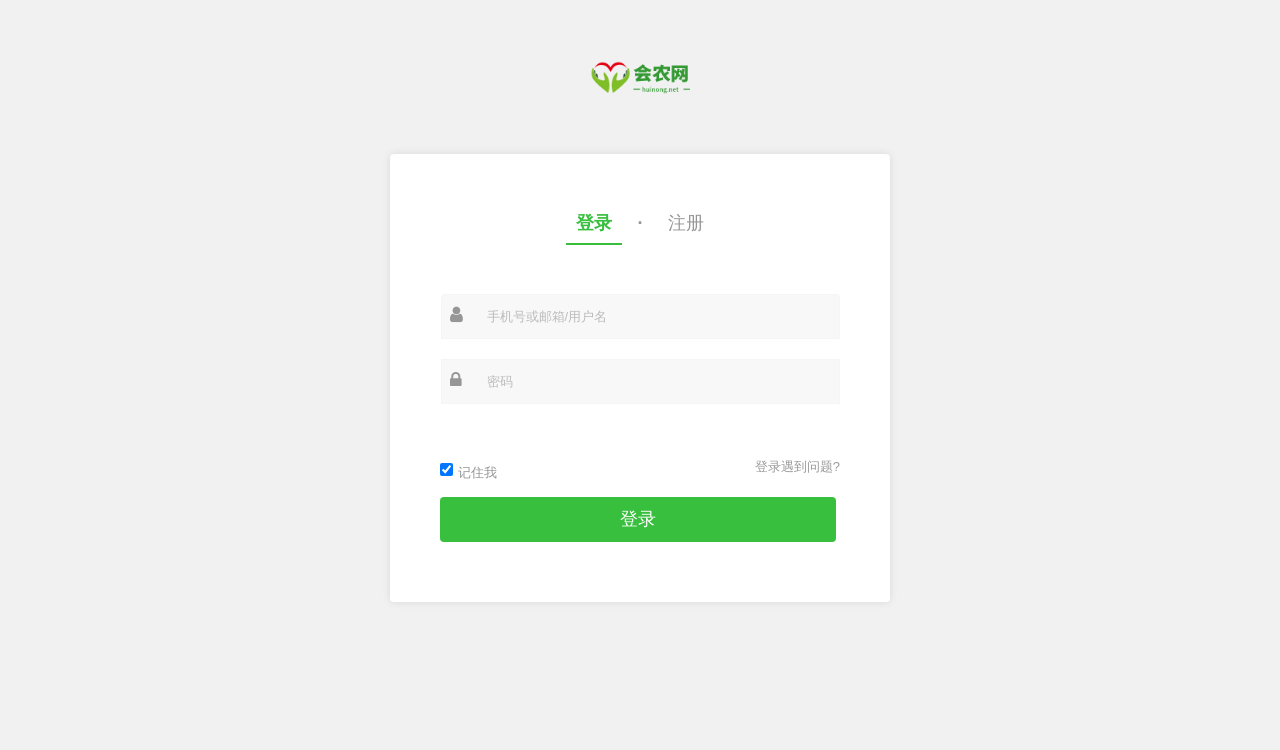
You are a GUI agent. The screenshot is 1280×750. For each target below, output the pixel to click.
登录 (594, 223)
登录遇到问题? (797, 466)
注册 (686, 223)
